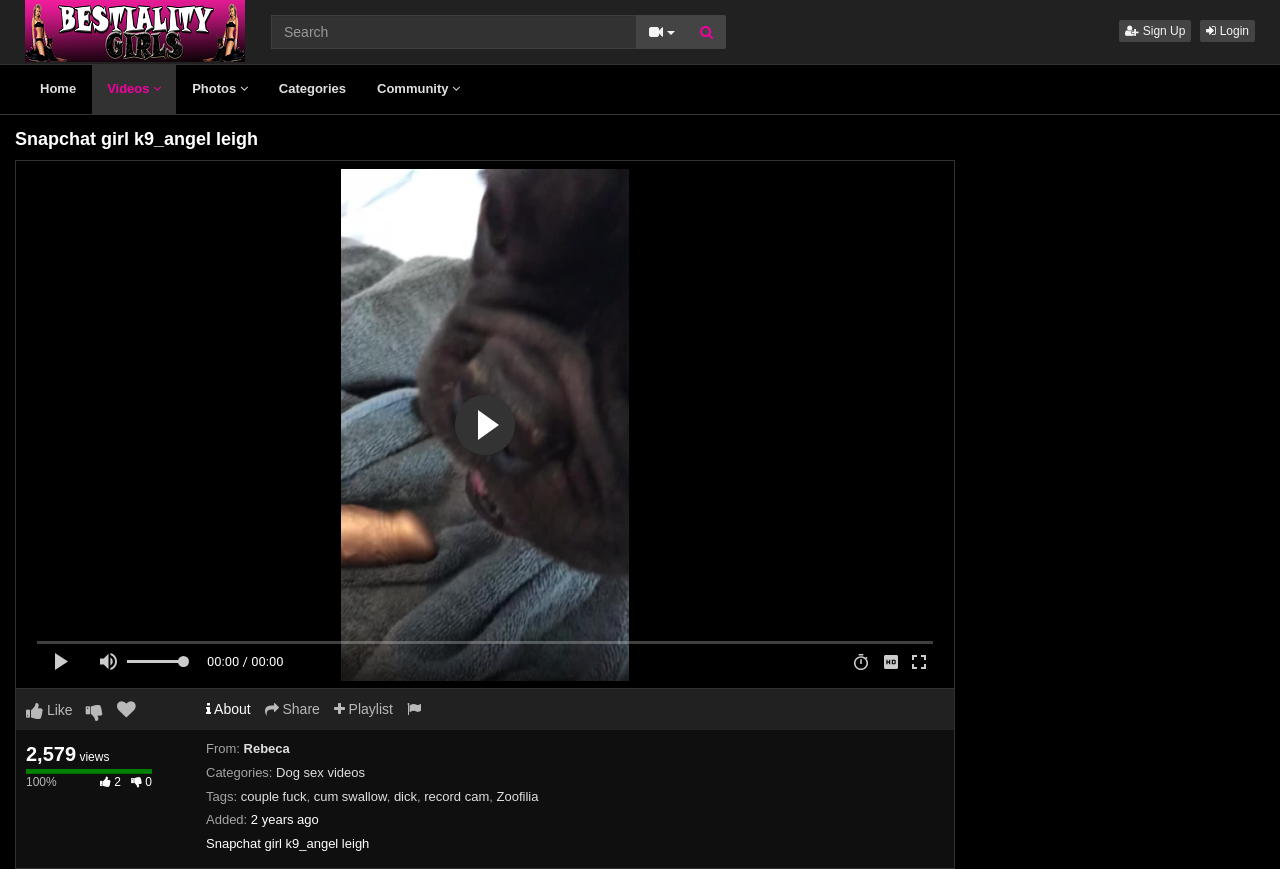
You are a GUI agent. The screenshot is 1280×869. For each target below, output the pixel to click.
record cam (456, 796)
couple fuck (274, 796)
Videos (134, 88)
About (228, 709)
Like (49, 710)
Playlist (363, 709)
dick (405, 796)
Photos (220, 88)
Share (292, 709)
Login (1227, 31)
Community (418, 88)
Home (58, 88)
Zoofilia (518, 796)
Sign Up (1155, 31)
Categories (312, 88)
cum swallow (350, 796)
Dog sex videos (320, 772)
